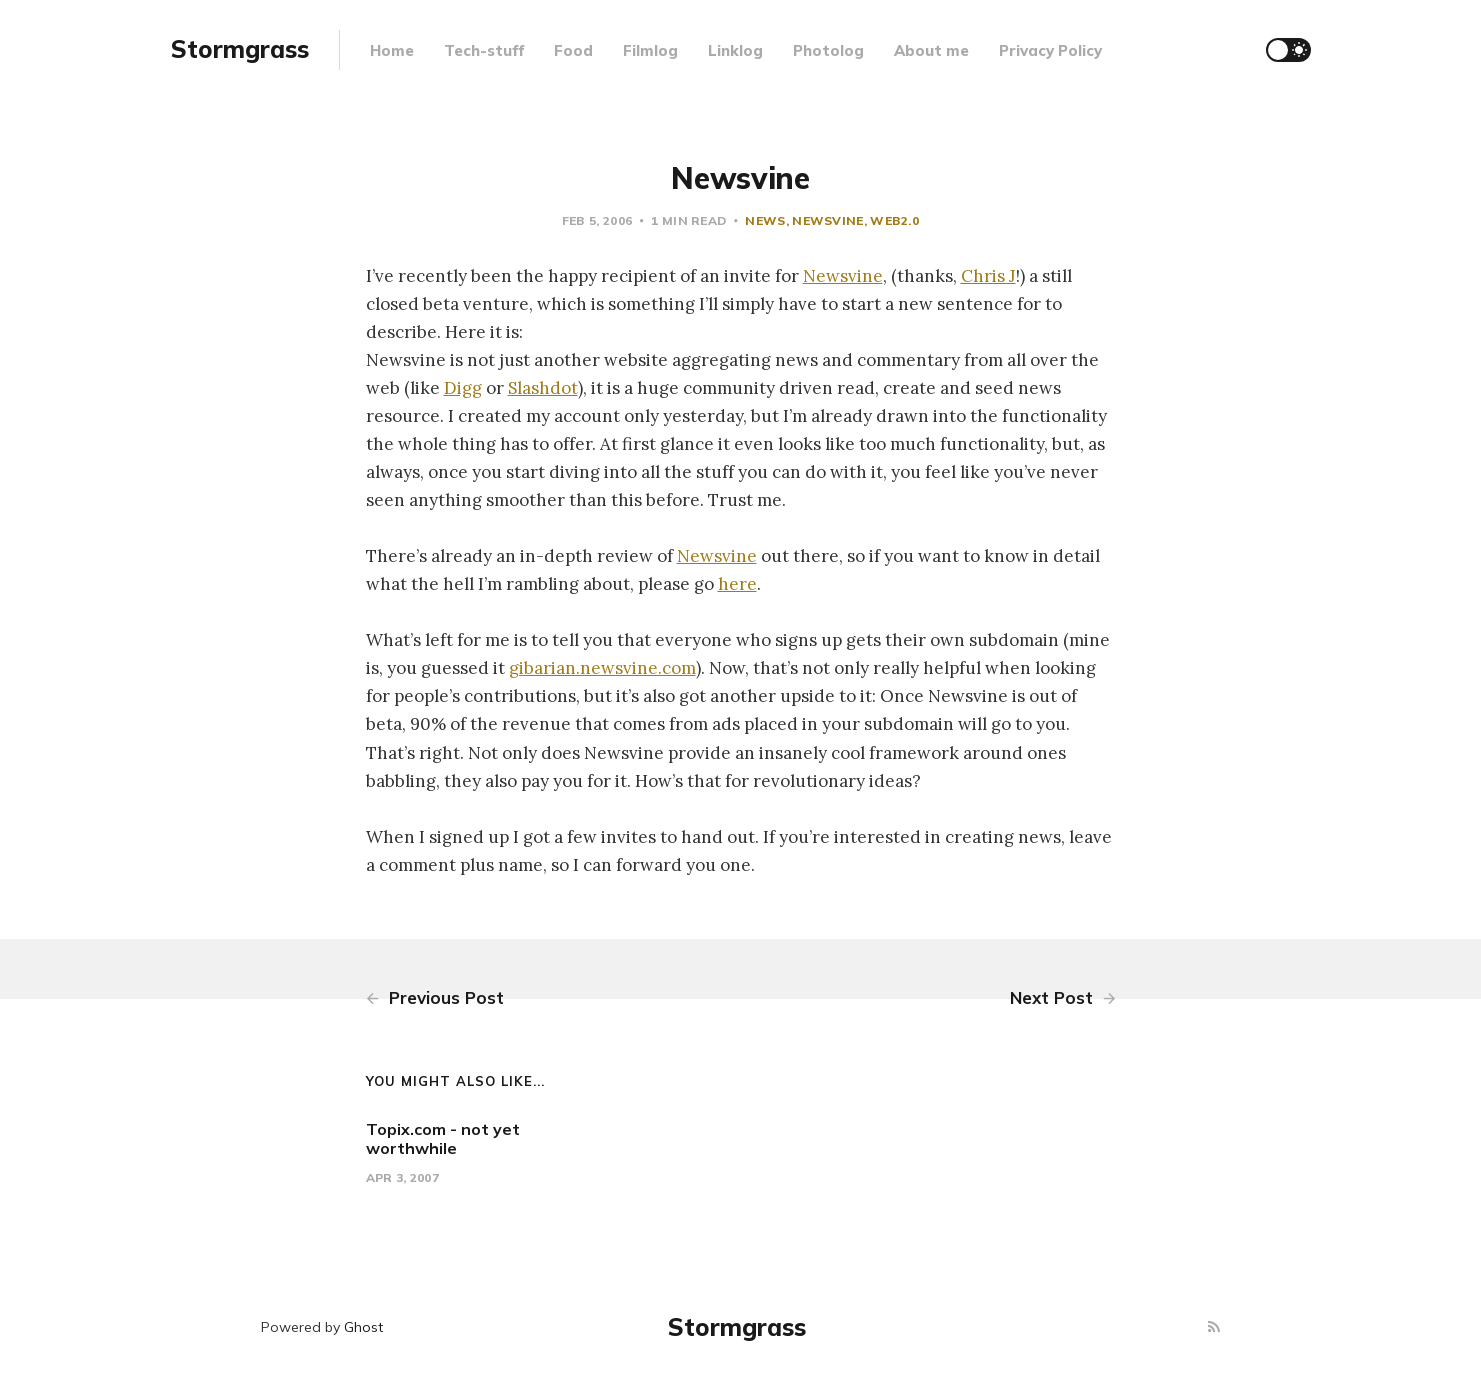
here (737, 584)
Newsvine (843, 276)
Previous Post (435, 997)
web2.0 (894, 220)
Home (392, 50)
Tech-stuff (484, 50)
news (765, 220)
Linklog (735, 50)
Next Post (1063, 997)
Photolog (828, 50)
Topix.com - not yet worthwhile (443, 1138)
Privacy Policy (1050, 50)
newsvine (827, 220)
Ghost (363, 1327)
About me (931, 50)
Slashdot (543, 388)
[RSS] (1214, 1327)
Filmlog (650, 50)
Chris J (988, 276)
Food (573, 50)
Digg (463, 388)
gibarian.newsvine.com (602, 668)
